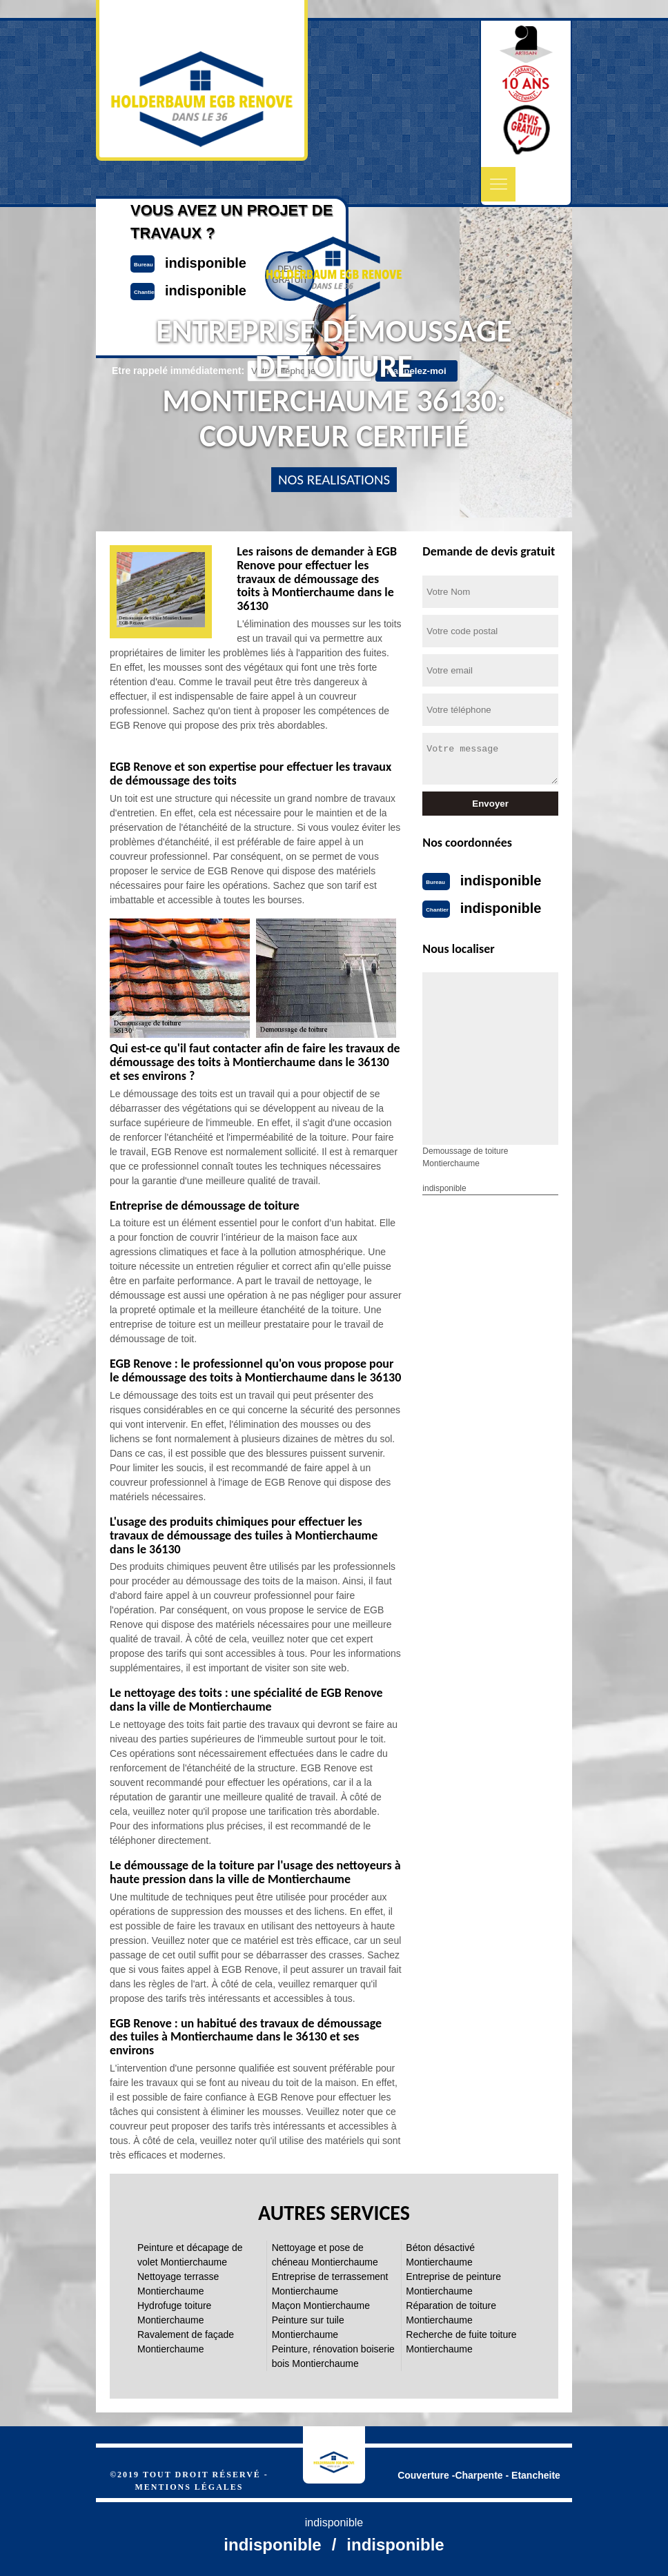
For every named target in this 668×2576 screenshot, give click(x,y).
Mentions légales (189, 2487)
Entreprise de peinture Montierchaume (453, 2284)
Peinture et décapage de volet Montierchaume (190, 2255)
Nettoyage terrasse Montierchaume (178, 2284)
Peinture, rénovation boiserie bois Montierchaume (333, 2356)
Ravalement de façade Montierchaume (185, 2341)
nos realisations (334, 480)
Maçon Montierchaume (321, 2305)
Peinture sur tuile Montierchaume (308, 2327)
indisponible (501, 880)
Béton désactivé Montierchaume (440, 2255)
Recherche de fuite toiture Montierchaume (461, 2341)
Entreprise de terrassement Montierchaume (330, 2284)
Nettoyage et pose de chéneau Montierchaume (325, 2255)
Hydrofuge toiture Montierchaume (174, 2313)
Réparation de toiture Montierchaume (451, 2313)
